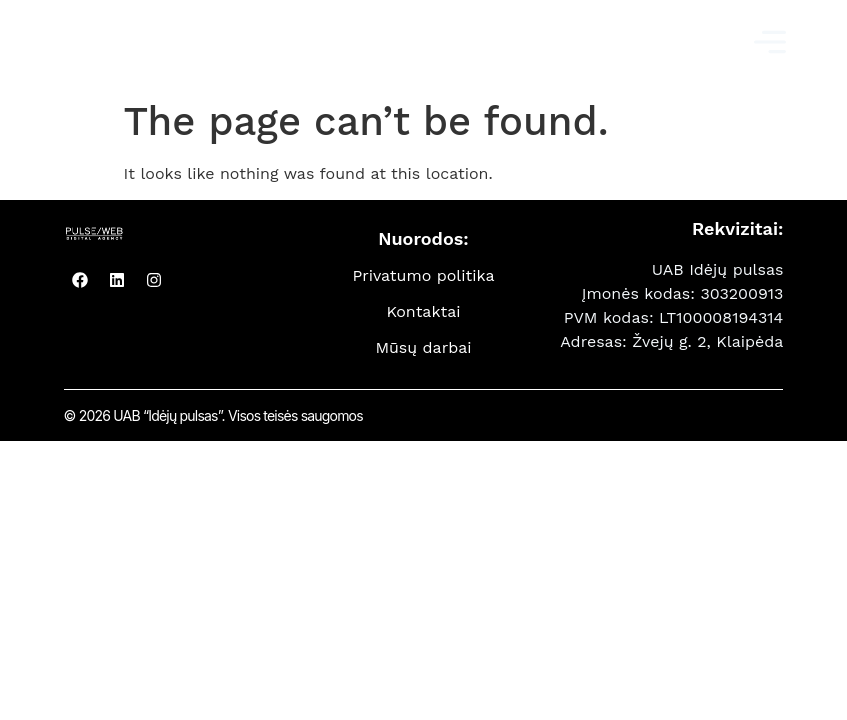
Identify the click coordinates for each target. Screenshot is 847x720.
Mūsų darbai (423, 347)
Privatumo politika (423, 275)
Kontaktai (423, 311)
